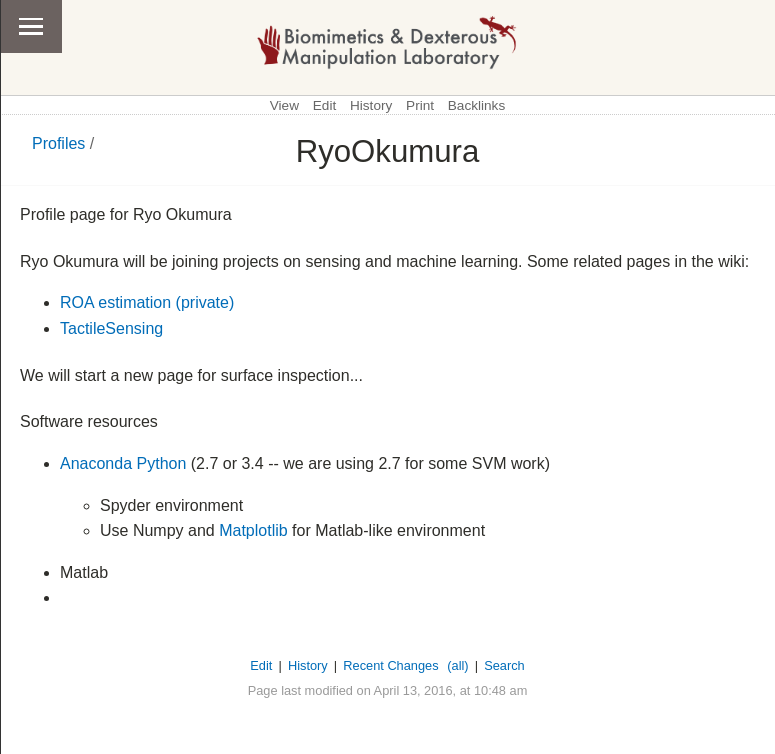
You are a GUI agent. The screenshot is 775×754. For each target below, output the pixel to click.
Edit (324, 105)
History (371, 105)
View (284, 105)
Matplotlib (253, 530)
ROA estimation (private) (147, 302)
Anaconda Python (123, 463)
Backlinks (476, 105)
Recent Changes (390, 665)
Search (504, 665)
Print (420, 105)
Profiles (58, 143)
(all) (457, 665)
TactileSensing (111, 328)
